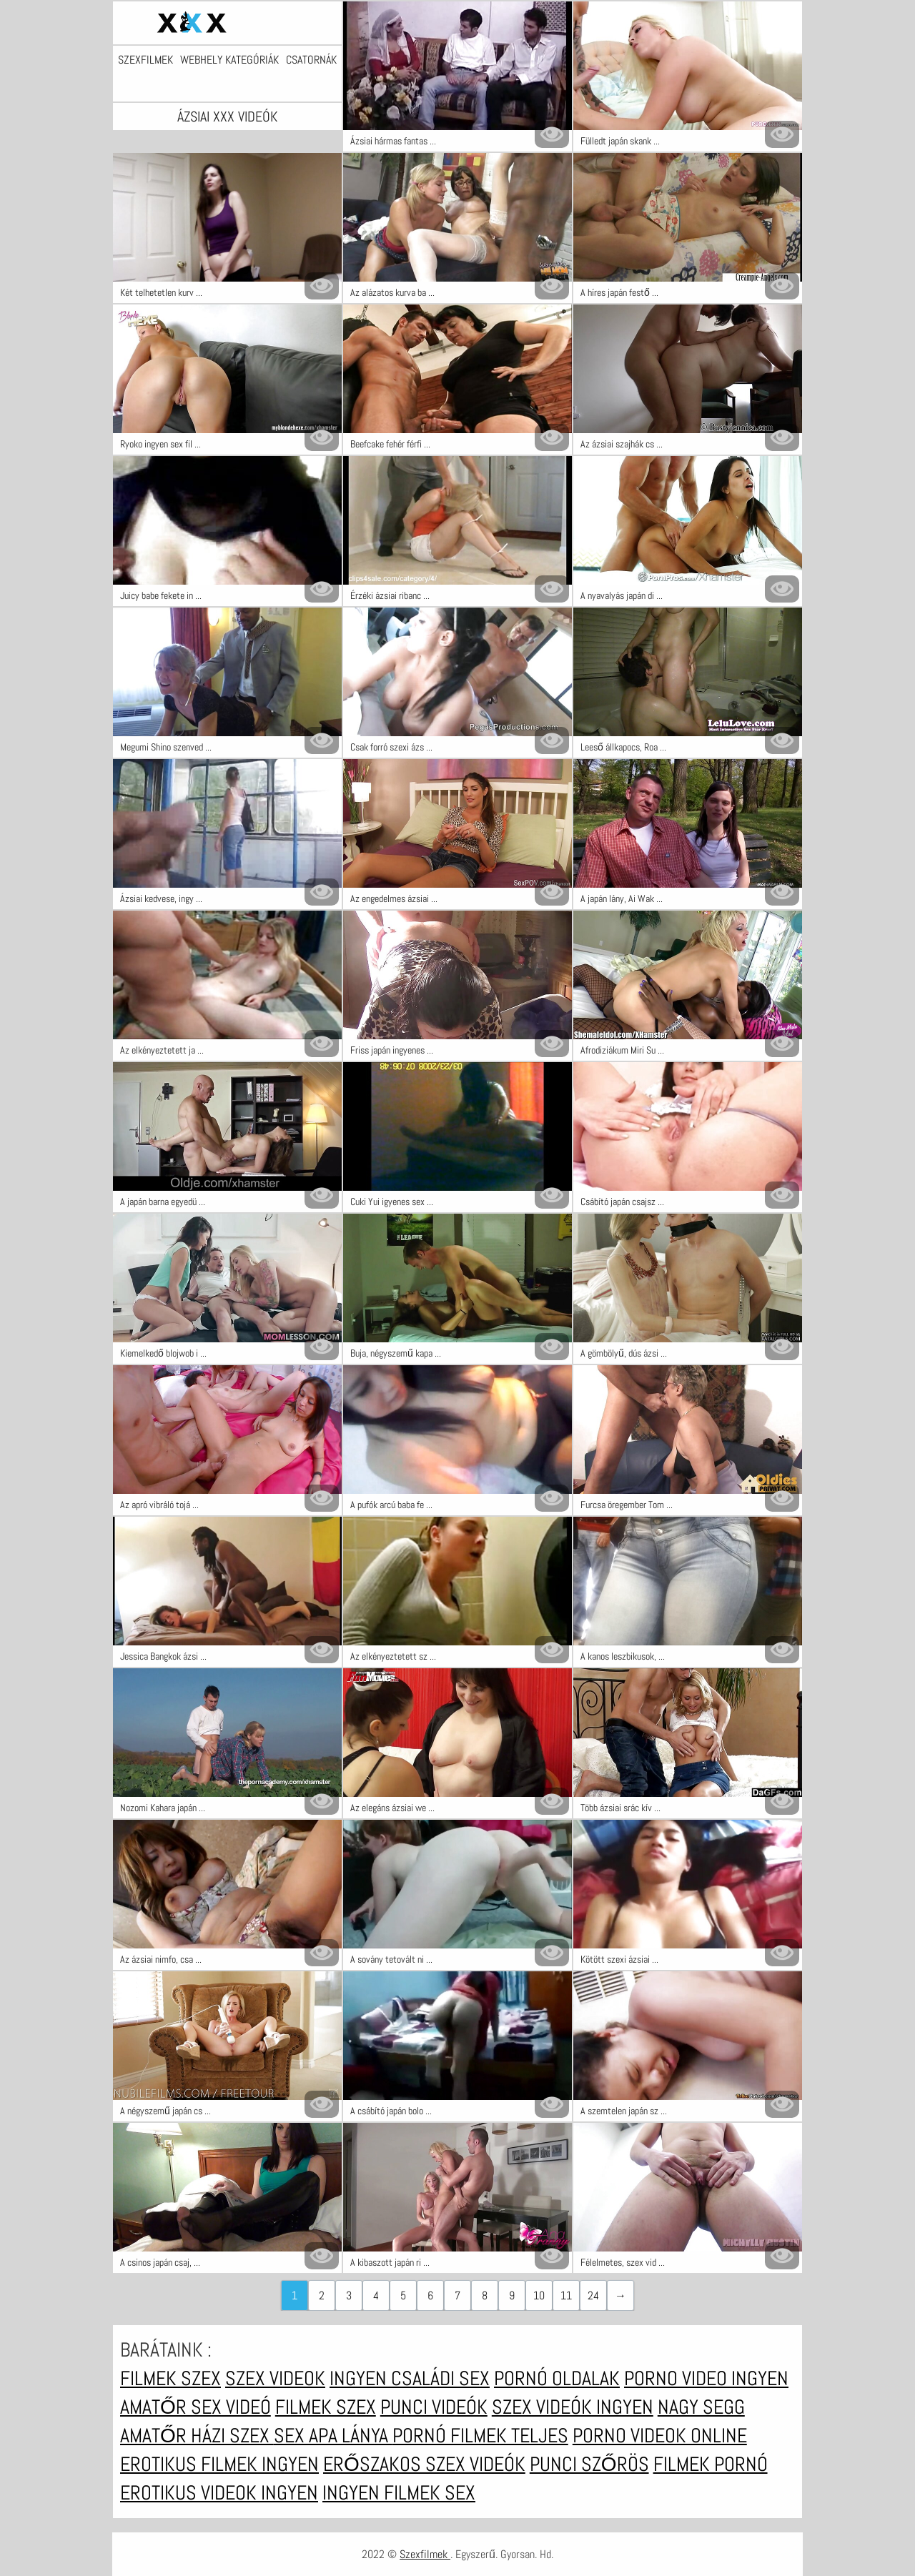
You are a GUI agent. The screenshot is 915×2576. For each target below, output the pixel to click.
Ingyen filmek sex (398, 2492)
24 (593, 2295)
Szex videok (275, 2378)
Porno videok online (660, 2435)
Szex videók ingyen (572, 2406)
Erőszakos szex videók (424, 2464)
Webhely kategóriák (229, 60)
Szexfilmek (145, 60)
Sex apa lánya (333, 2435)
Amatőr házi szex (197, 2435)
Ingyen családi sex (410, 2378)
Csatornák (311, 60)
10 (539, 2295)
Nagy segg (701, 2406)
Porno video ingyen (706, 2378)
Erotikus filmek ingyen (219, 2464)
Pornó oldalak (557, 2378)
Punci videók (434, 2406)
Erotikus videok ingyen (219, 2492)
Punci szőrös (589, 2464)
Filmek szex (170, 2378)
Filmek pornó (710, 2464)
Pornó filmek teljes (480, 2435)
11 (566, 2295)
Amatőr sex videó (195, 2406)
